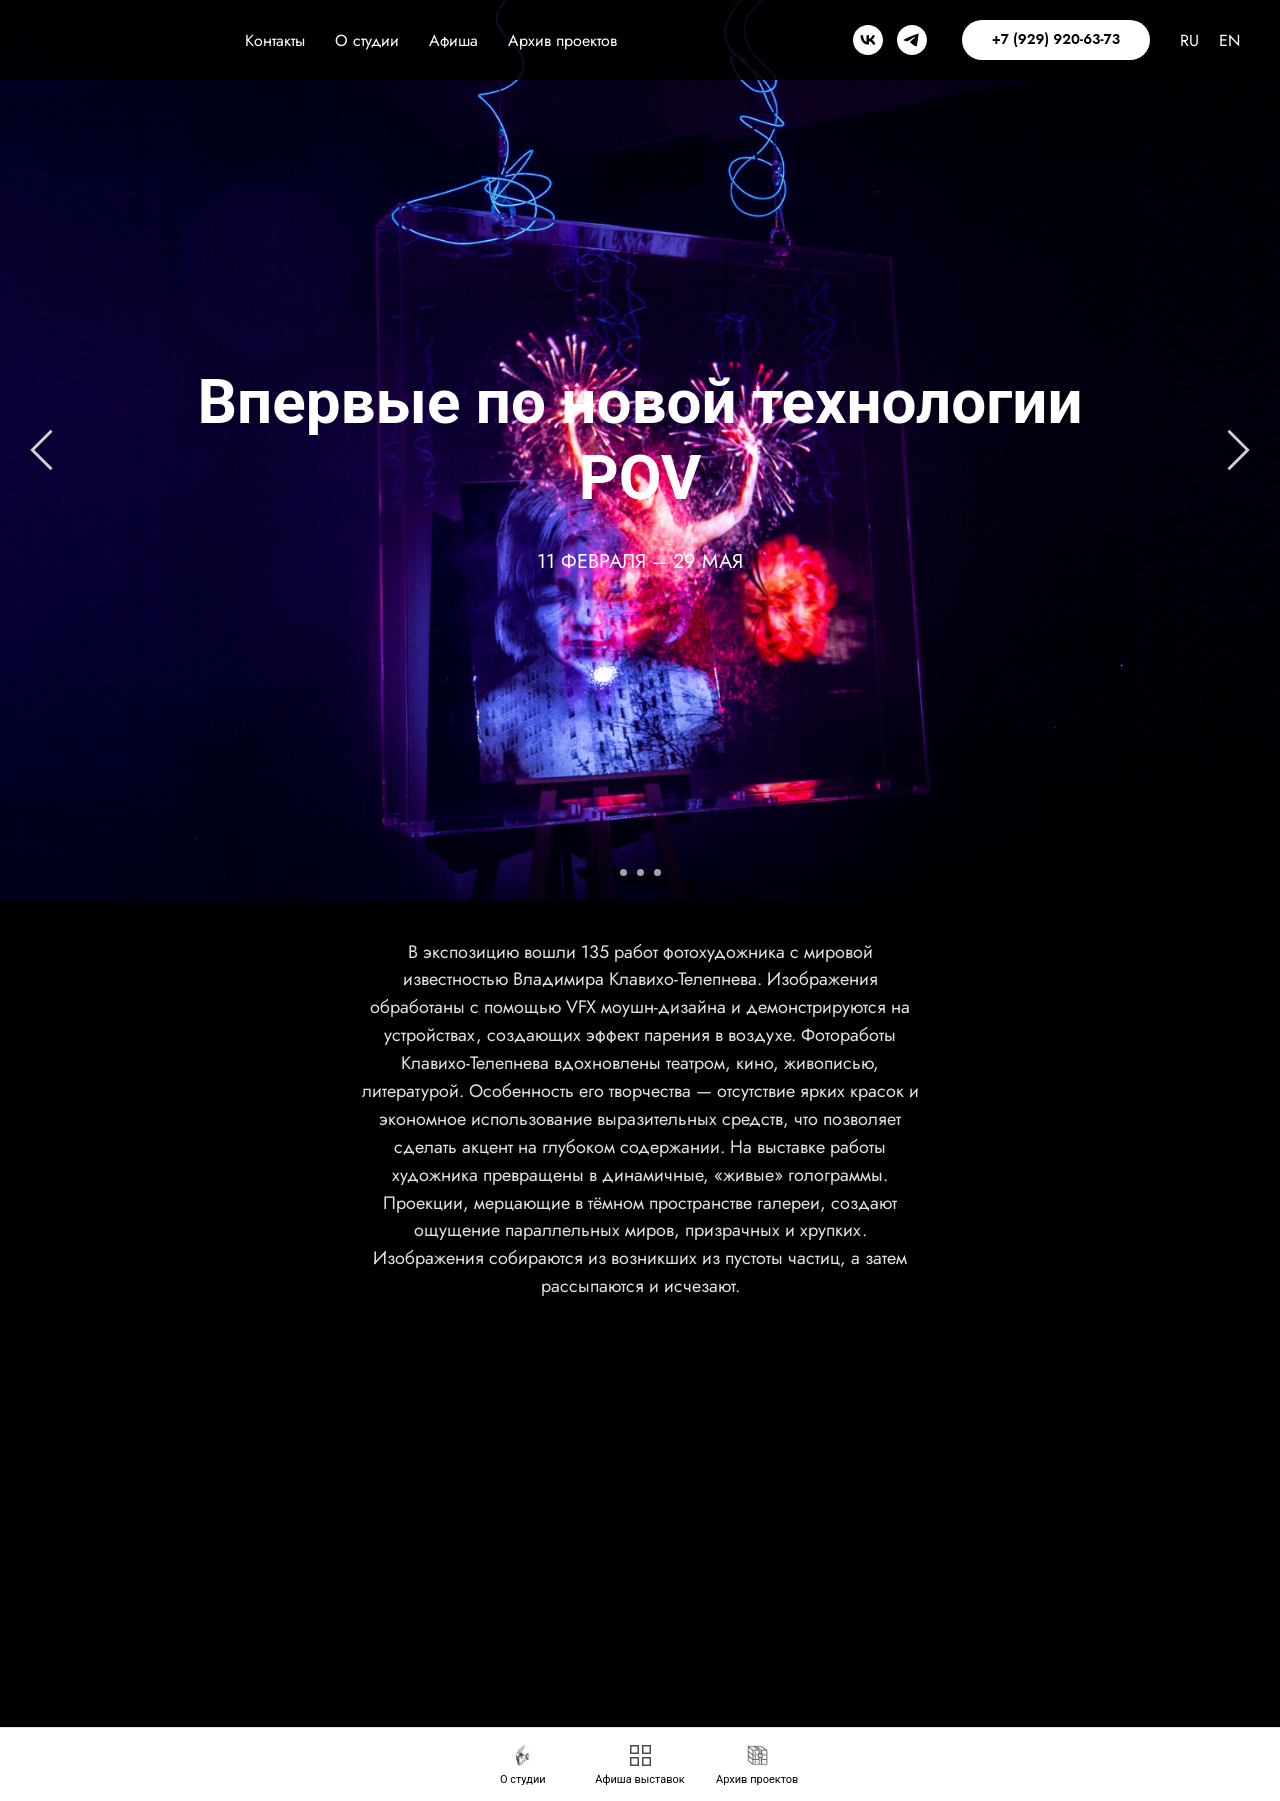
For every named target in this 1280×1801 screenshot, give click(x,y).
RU (1189, 40)
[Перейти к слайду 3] (657, 872)
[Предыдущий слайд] (41, 450)
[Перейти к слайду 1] (623, 872)
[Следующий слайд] (1238, 450)
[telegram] (912, 40)
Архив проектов (562, 40)
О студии (367, 40)
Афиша (453, 40)
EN (1229, 40)
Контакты (275, 40)
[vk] (868, 40)
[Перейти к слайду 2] (640, 872)
